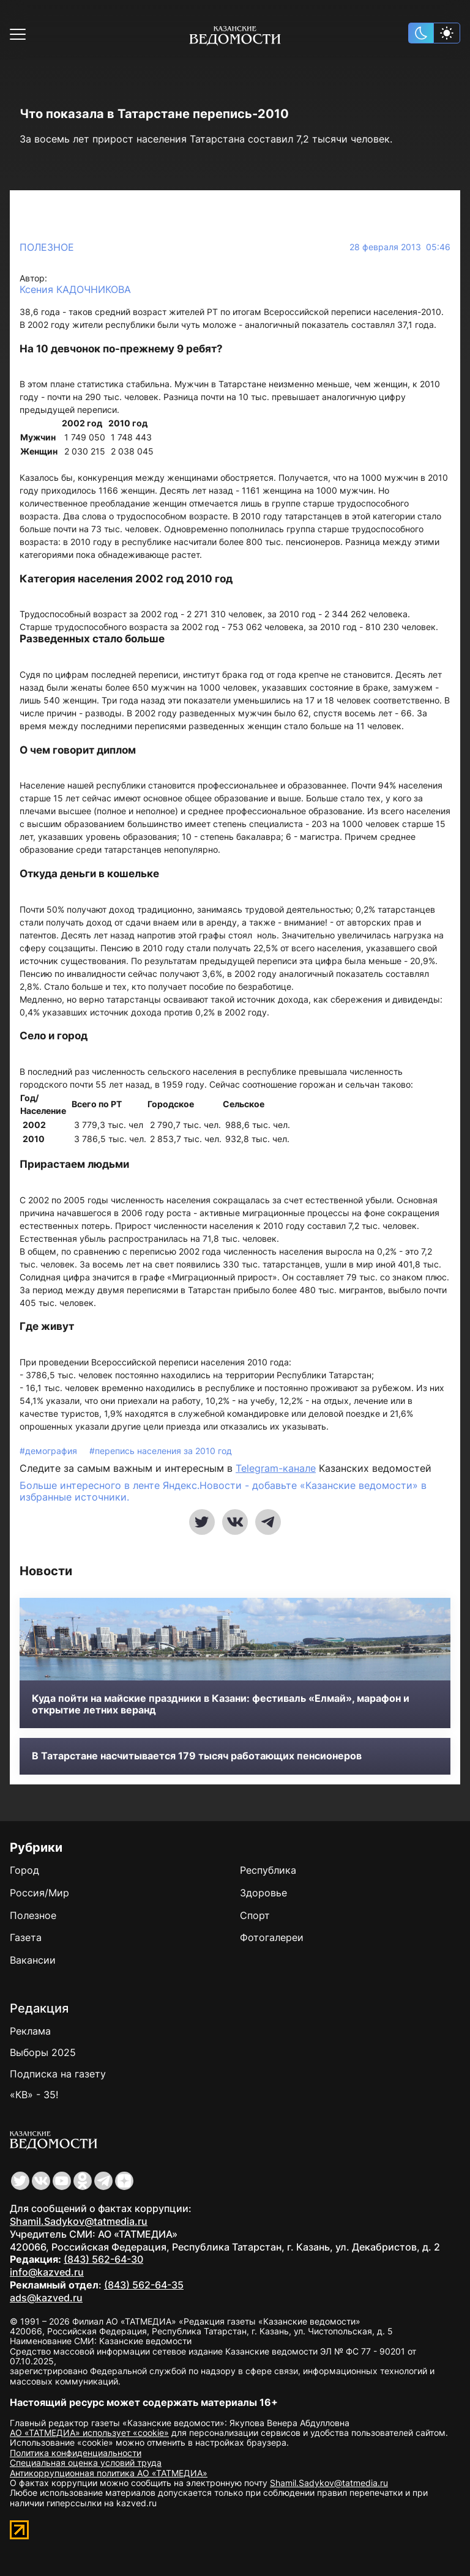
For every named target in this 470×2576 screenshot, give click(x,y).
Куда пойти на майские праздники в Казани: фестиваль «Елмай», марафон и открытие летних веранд (220, 1704)
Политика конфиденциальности (75, 2453)
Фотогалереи (272, 1937)
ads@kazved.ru (46, 2298)
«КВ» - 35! (34, 2094)
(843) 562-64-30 (103, 2259)
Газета (26, 1937)
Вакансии (33, 1960)
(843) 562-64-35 (144, 2285)
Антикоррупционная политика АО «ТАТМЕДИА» (108, 2473)
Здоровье (263, 1893)
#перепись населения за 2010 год (160, 1451)
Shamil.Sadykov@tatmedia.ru (78, 2221)
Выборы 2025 (43, 2052)
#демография (50, 1451)
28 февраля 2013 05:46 (399, 247)
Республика (268, 1870)
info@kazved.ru (47, 2272)
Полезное (47, 247)
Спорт (255, 1915)
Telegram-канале (276, 1468)
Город (24, 1870)
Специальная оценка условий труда (86, 2462)
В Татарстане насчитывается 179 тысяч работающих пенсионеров (197, 1756)
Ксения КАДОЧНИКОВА (75, 289)
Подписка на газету (58, 2074)
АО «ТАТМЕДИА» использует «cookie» (89, 2432)
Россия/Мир (39, 1893)
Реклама (30, 2031)
